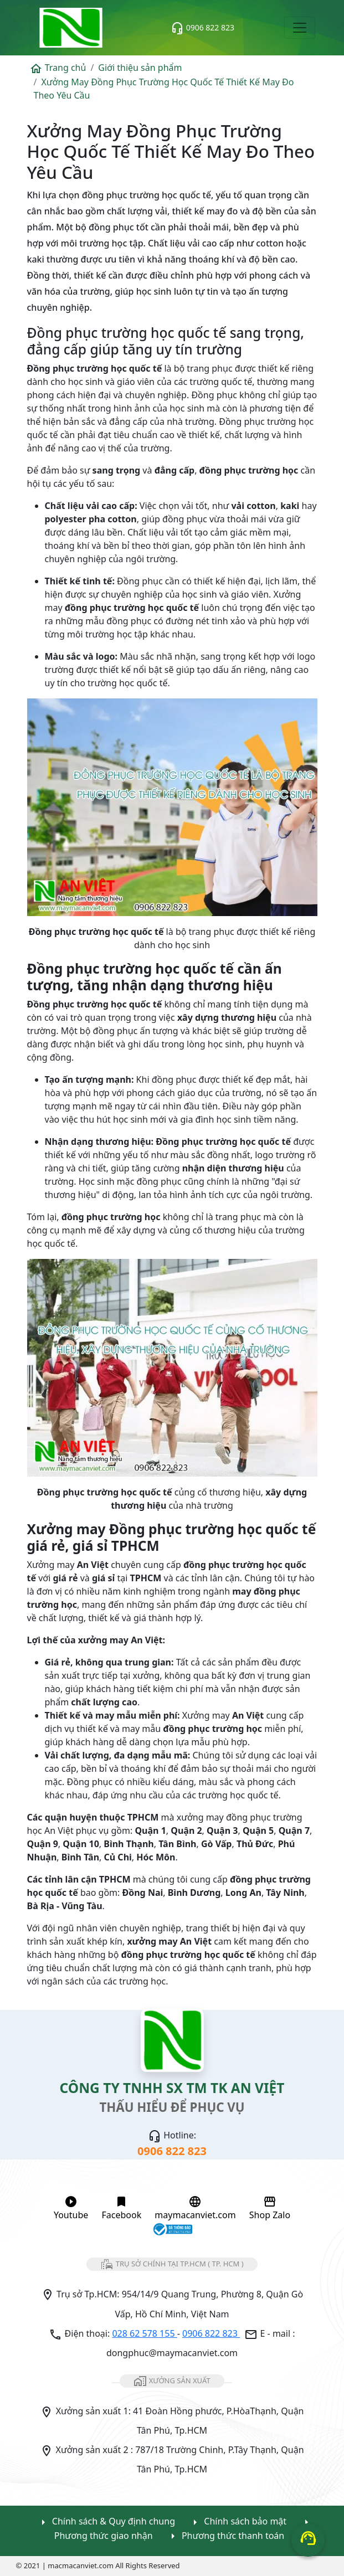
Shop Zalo (269, 2208)
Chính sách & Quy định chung (106, 2522)
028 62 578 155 (144, 2333)
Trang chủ (57, 67)
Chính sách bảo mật (237, 2522)
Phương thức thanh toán (225, 2536)
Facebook (121, 2208)
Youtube (71, 2208)
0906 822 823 (202, 28)
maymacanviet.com (195, 2208)
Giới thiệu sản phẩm (140, 67)
